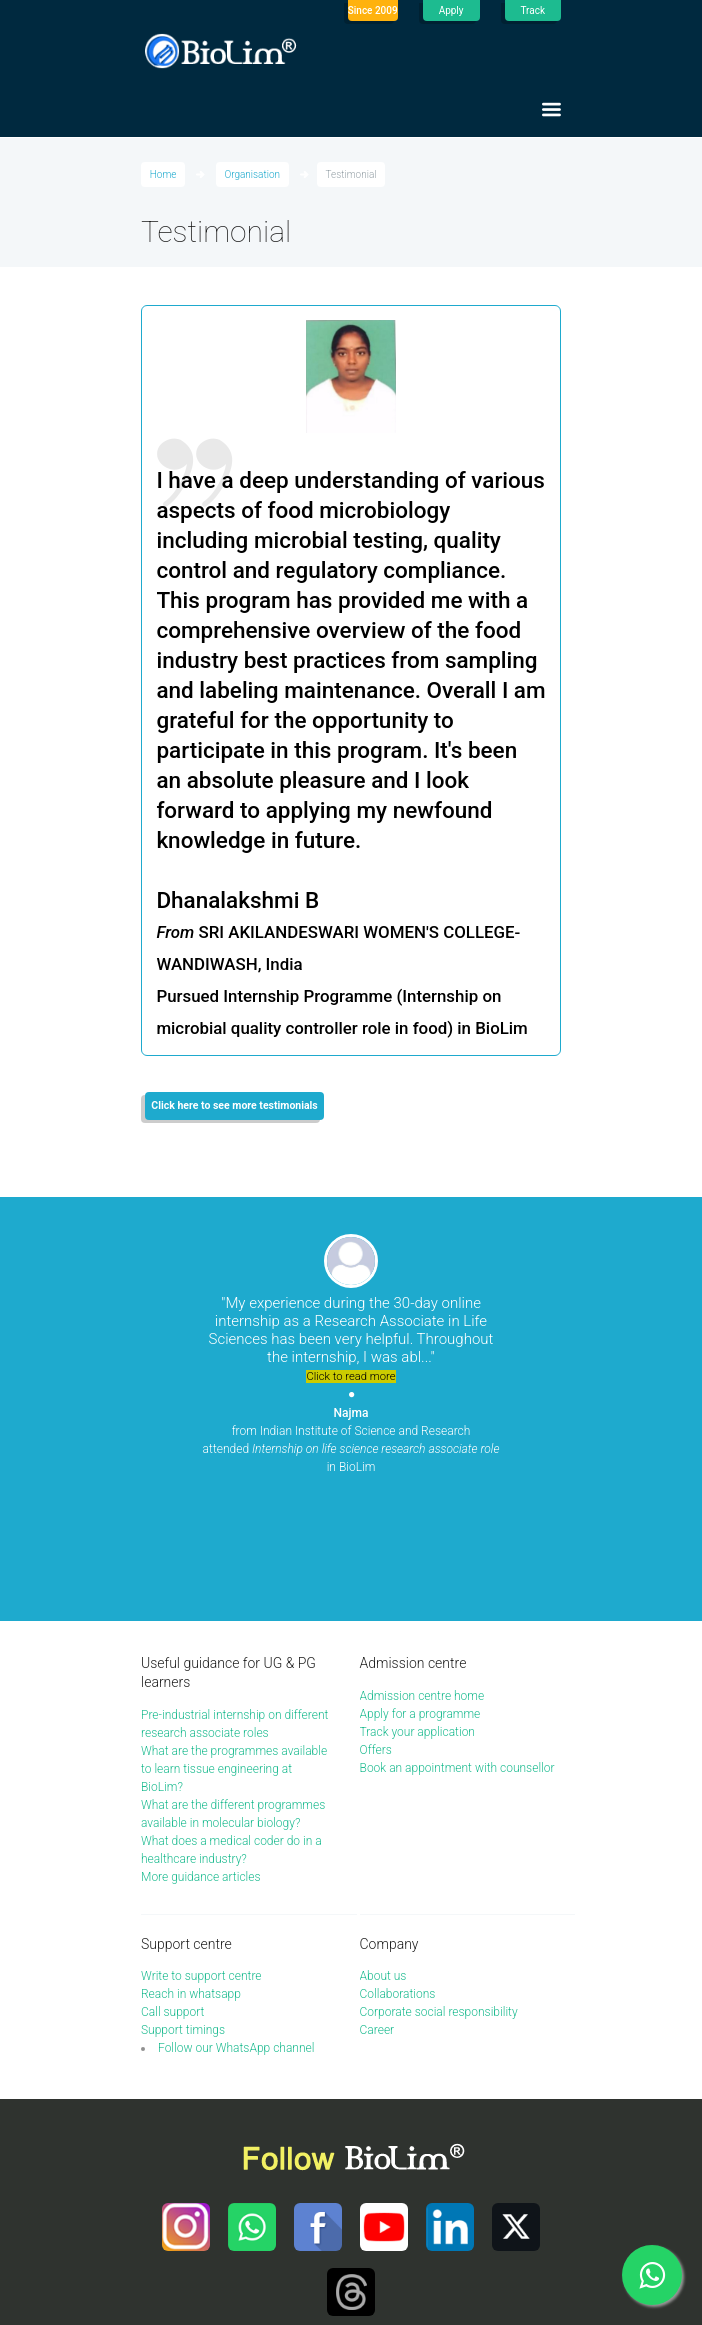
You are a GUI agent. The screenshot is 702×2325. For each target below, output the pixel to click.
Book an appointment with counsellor (457, 1678)
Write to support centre (201, 1886)
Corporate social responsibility (439, 1922)
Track (533, 10)
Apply (451, 10)
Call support (172, 1922)
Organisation (252, 174)
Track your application (417, 1642)
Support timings (183, 1940)
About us (383, 1886)
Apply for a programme (420, 1624)
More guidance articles (201, 1787)
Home (163, 174)
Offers (376, 1660)
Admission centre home (422, 1606)
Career (377, 1940)
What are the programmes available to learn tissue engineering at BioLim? (234, 1679)
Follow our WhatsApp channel (236, 1958)
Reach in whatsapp (191, 1904)
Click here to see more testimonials (234, 1105)
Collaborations (398, 1904)
